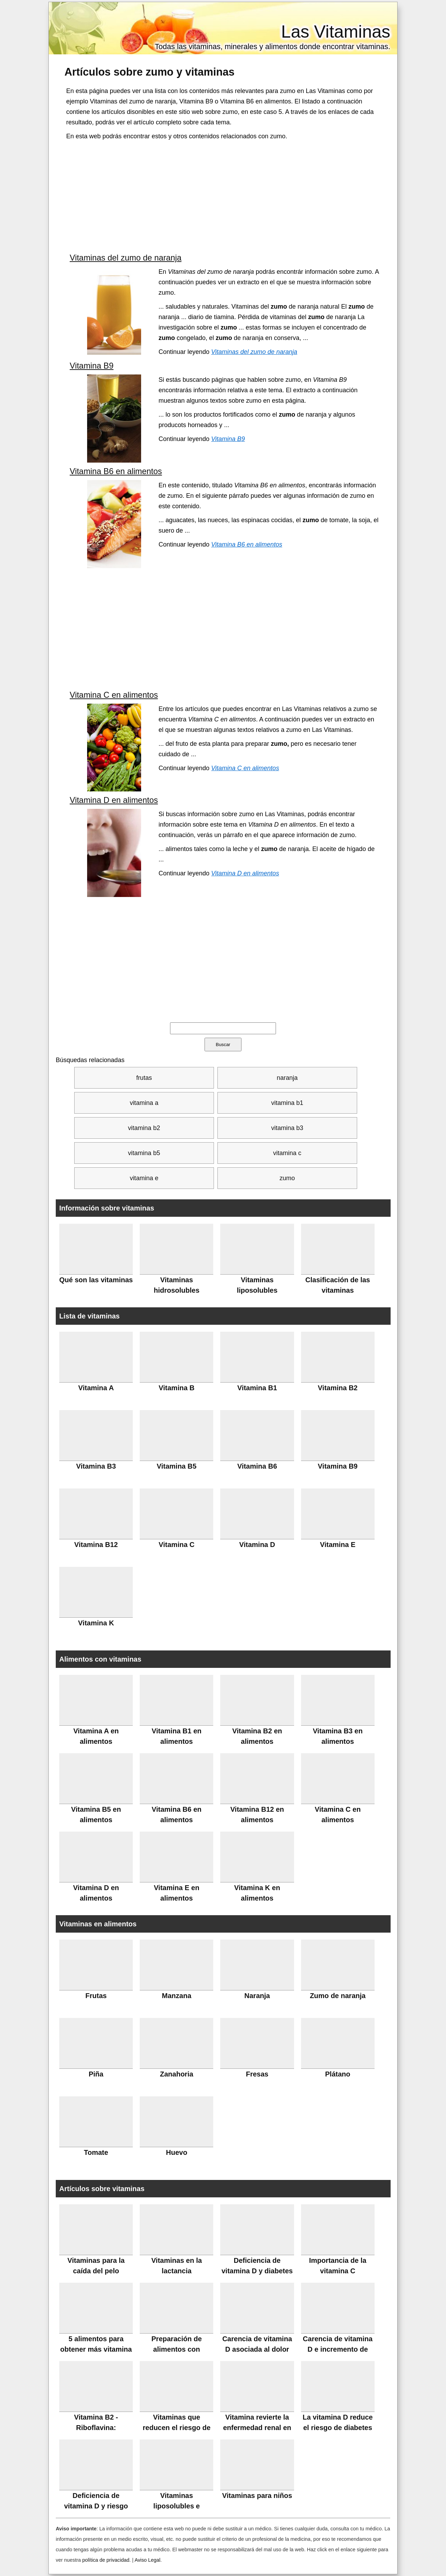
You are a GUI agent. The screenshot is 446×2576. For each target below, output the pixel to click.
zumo (287, 1178)
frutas (144, 1077)
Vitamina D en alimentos (114, 800)
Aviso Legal (147, 2560)
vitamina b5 (144, 1153)
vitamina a (144, 1102)
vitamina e (144, 1178)
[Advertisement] (224, 197)
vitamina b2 (144, 1127)
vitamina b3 (287, 1127)
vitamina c (287, 1153)
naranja (287, 1077)
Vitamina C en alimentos (114, 694)
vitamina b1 (287, 1102)
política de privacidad (105, 2560)
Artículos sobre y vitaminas (149, 72)
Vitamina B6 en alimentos (116, 471)
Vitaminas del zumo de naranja (126, 257)
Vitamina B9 (92, 365)
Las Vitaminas (335, 31)
